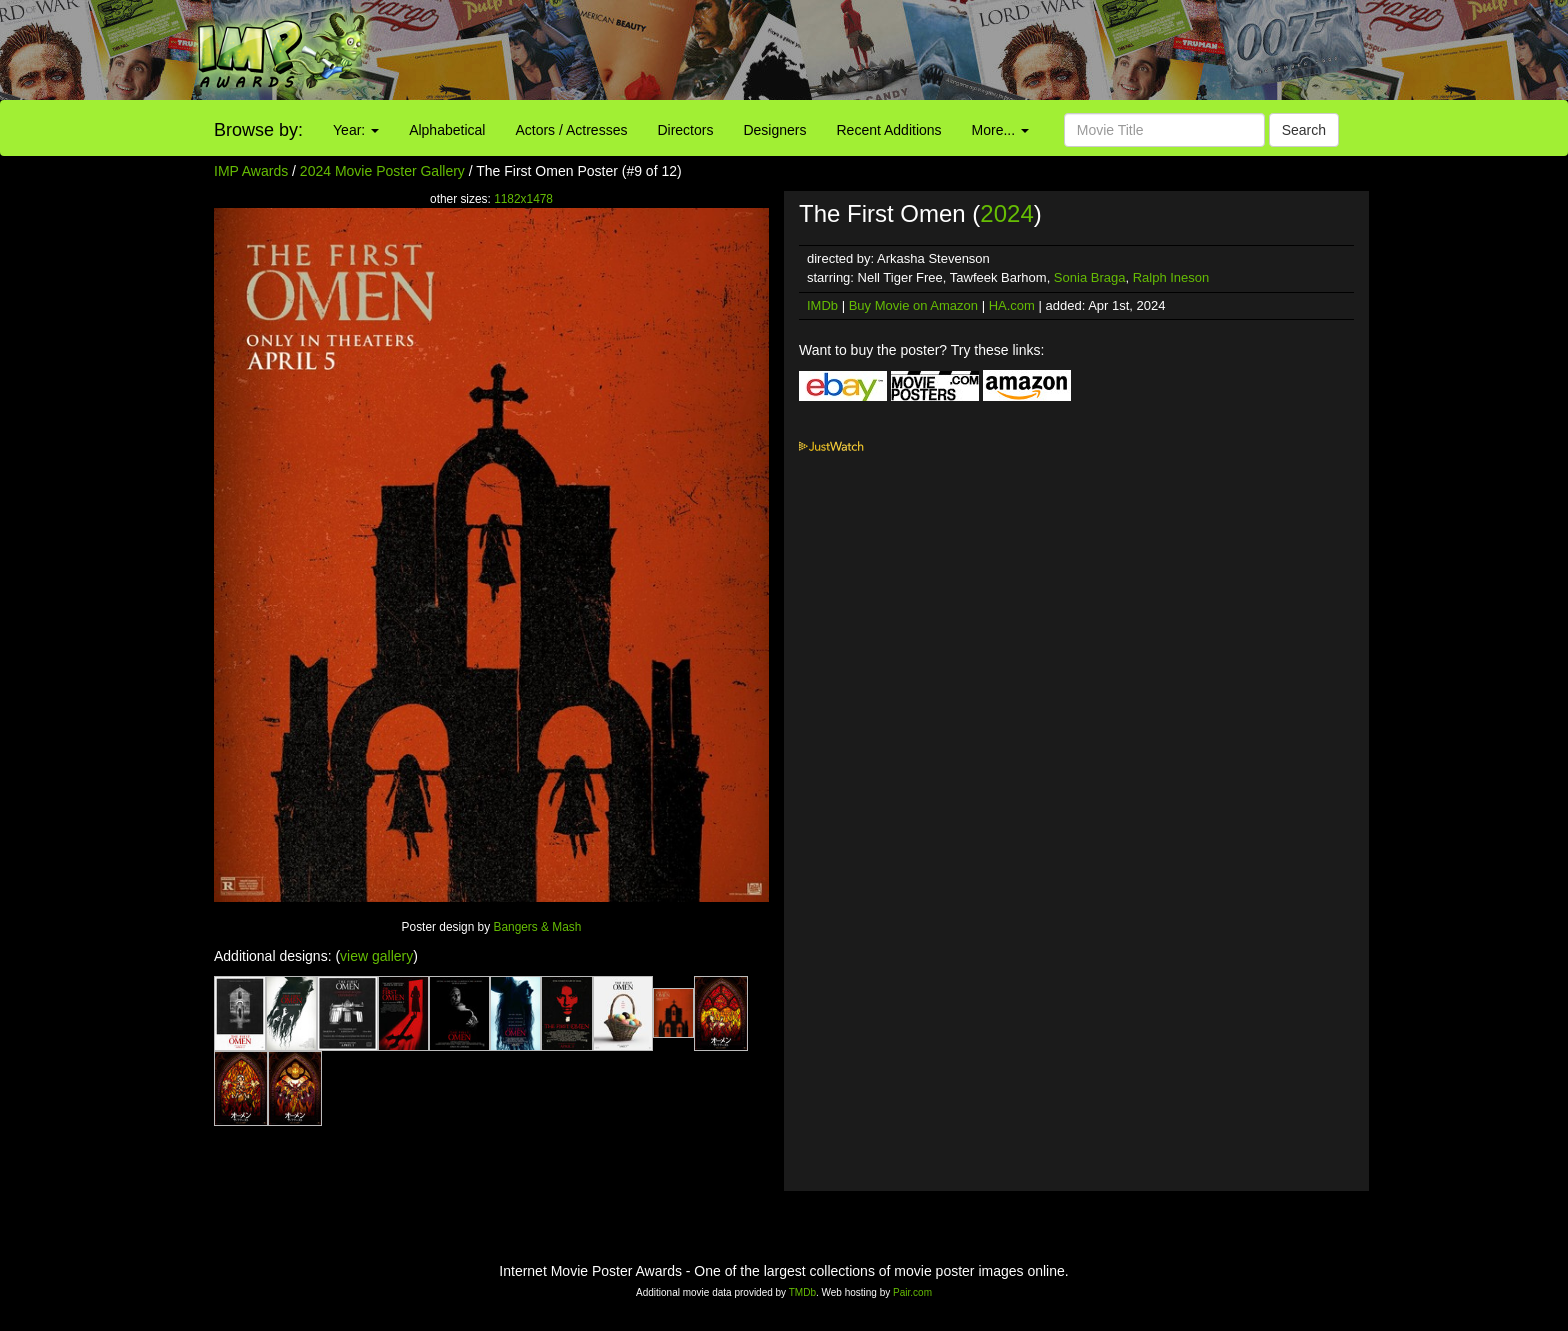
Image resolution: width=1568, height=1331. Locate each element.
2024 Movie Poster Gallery (382, 171)
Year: (356, 130)
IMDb (822, 305)
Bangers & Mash (537, 927)
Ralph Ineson (1171, 277)
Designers (774, 130)
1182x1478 (523, 199)
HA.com (1012, 305)
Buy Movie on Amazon (913, 305)
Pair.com (912, 1292)
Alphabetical (447, 130)
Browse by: (258, 130)
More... (1000, 130)
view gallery (376, 956)
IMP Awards (251, 171)
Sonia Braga (1090, 277)
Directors (685, 130)
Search (1304, 130)
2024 (1006, 213)
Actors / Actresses (571, 130)
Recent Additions (889, 130)
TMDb (802, 1292)
